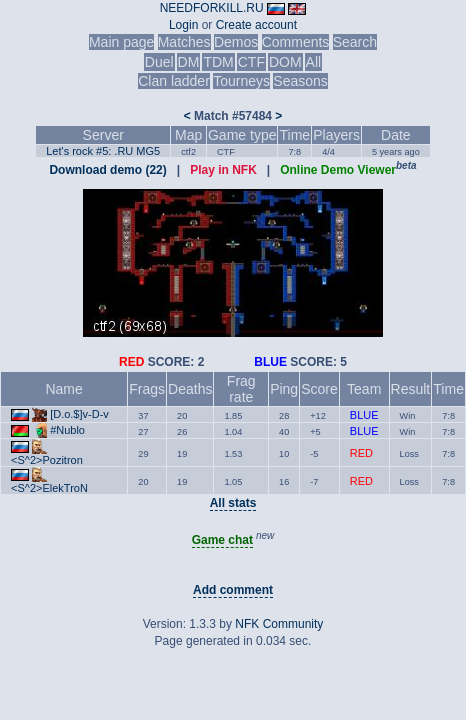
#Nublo (67, 430)
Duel (159, 62)
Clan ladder (174, 81)
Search (355, 42)
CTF (251, 62)
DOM (285, 62)
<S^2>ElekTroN (49, 488)
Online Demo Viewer (338, 170)
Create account (256, 25)
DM (189, 62)
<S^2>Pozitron (47, 460)
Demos (236, 42)
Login (183, 25)
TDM (218, 62)
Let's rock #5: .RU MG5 (103, 151)
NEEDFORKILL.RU (212, 8)
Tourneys (241, 81)
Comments (296, 42)
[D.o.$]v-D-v (79, 414)
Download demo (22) (107, 170)
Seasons (300, 81)
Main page (121, 42)
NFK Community (279, 624)
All (314, 62)
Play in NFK (223, 170)
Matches (184, 42)
